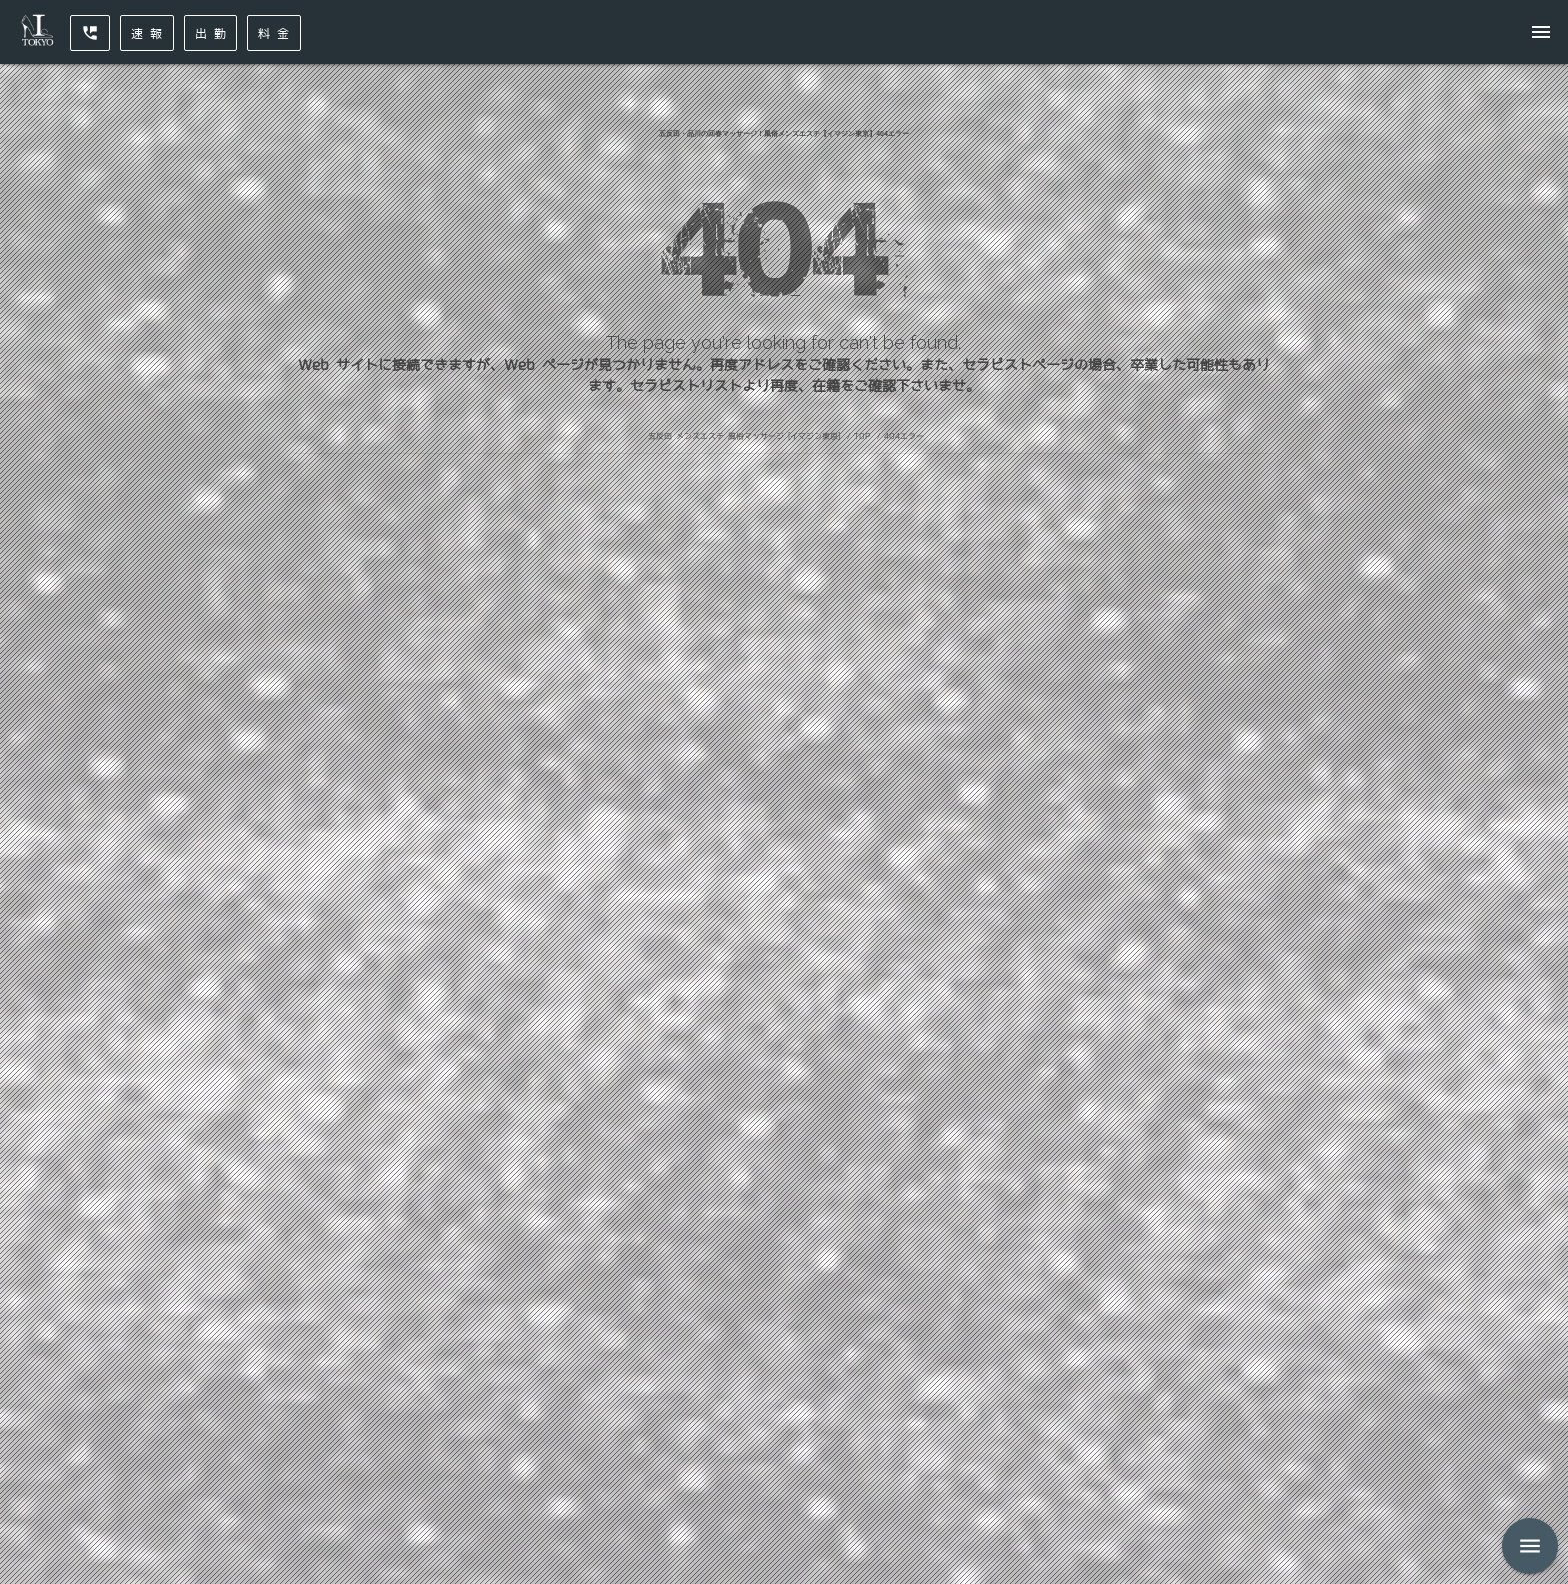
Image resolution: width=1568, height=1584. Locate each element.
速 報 (147, 33)
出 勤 (211, 33)
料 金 (274, 33)
